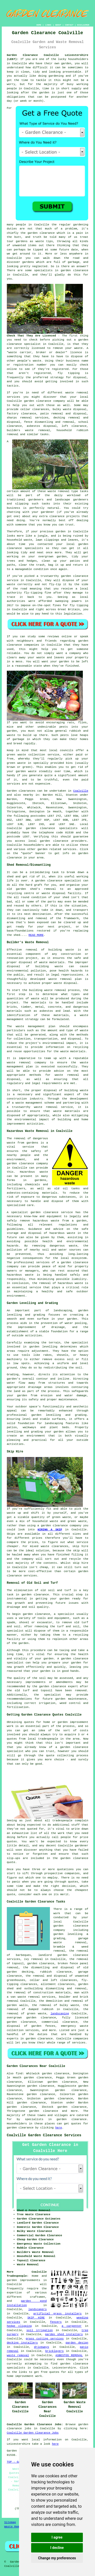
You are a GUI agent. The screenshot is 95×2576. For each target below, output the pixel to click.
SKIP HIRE (36, 2317)
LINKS (48, 25)
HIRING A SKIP (50, 1529)
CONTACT (69, 25)
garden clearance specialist (58, 880)
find (19, 2073)
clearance (56, 516)
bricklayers (54, 2351)
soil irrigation (39, 2330)
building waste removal (47, 990)
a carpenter (72, 2326)
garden (66, 63)
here (58, 2127)
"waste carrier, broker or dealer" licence (44, 352)
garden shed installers (64, 2334)
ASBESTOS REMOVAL (69, 2355)
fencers (56, 2322)
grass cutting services (45, 2338)
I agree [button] (56, 2537)
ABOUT (58, 25)
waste (78, 348)
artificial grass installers (57, 2313)
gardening (56, 75)
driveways (41, 2347)
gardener (47, 512)
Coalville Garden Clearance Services (44, 2135)
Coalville (80, 790)
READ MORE (36, 935)
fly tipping (69, 373)
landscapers (37, 2309)
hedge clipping (19, 2326)
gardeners (35, 499)
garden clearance (37, 401)
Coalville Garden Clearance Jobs (33, 2432)
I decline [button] (57, 2548)
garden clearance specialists (52, 828)
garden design (77, 2342)
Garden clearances (21, 790)
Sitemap (10, 2522)
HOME (38, 25)
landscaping (62, 1310)
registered (60, 369)
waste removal (18, 2355)
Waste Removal (15, 2526)
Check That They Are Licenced (31, 335)
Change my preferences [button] (57, 2558)
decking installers (22, 2342)
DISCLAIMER (83, 25)
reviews (53, 636)
